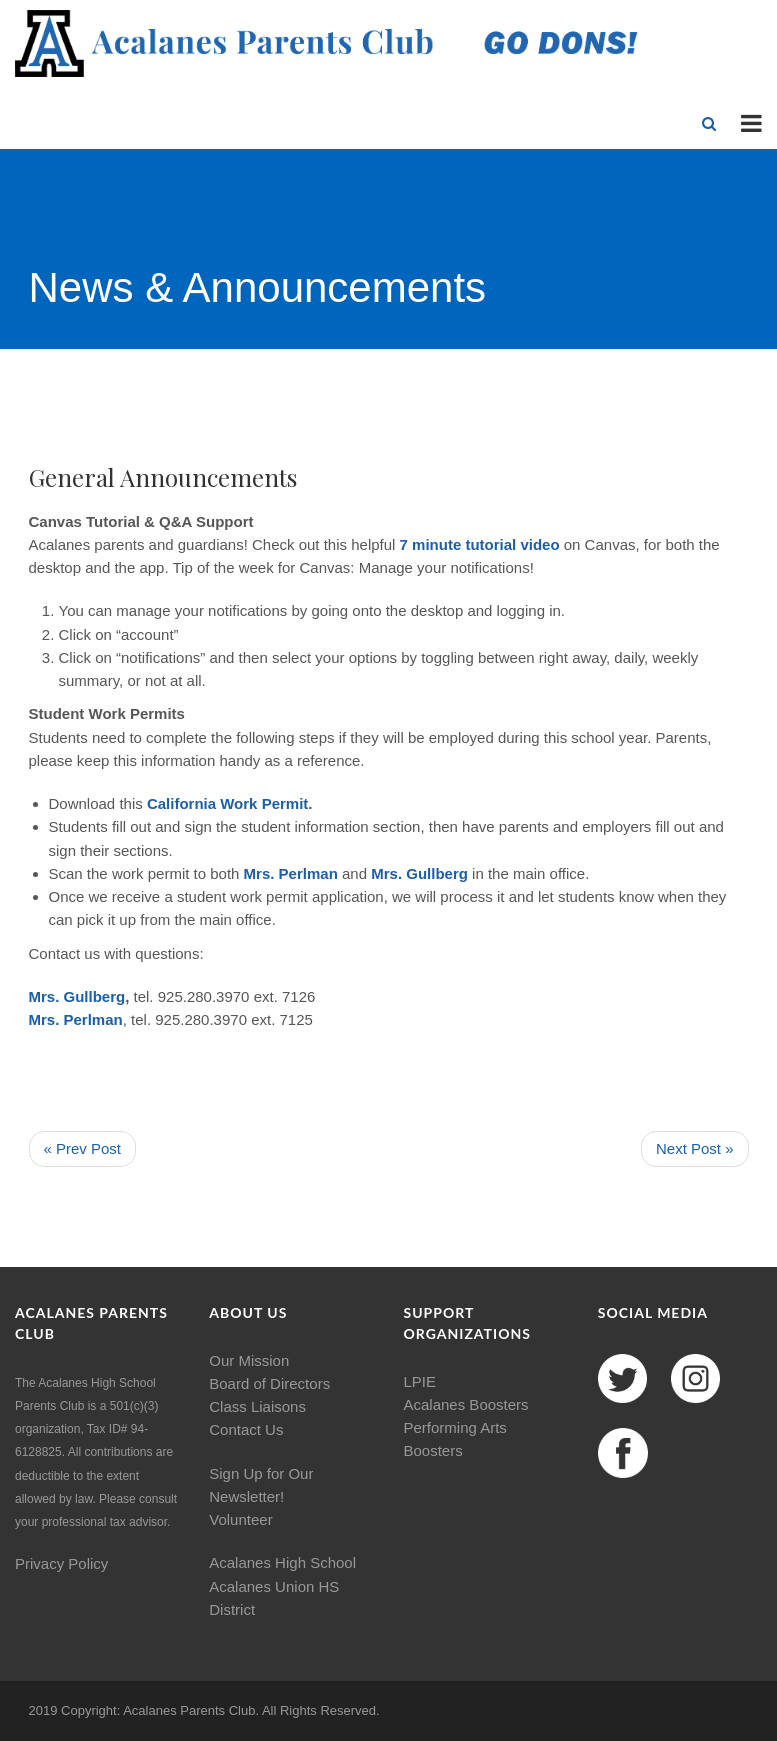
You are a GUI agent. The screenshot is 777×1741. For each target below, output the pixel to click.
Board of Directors (269, 1383)
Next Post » (695, 1148)
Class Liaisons (257, 1406)
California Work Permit (227, 803)
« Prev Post (83, 1148)
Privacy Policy (61, 1563)
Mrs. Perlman (291, 873)
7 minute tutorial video (482, 544)
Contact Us (246, 1429)
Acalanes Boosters (466, 1404)
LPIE (420, 1381)
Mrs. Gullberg (419, 873)
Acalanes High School (282, 1562)
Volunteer (240, 1519)
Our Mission (249, 1360)
